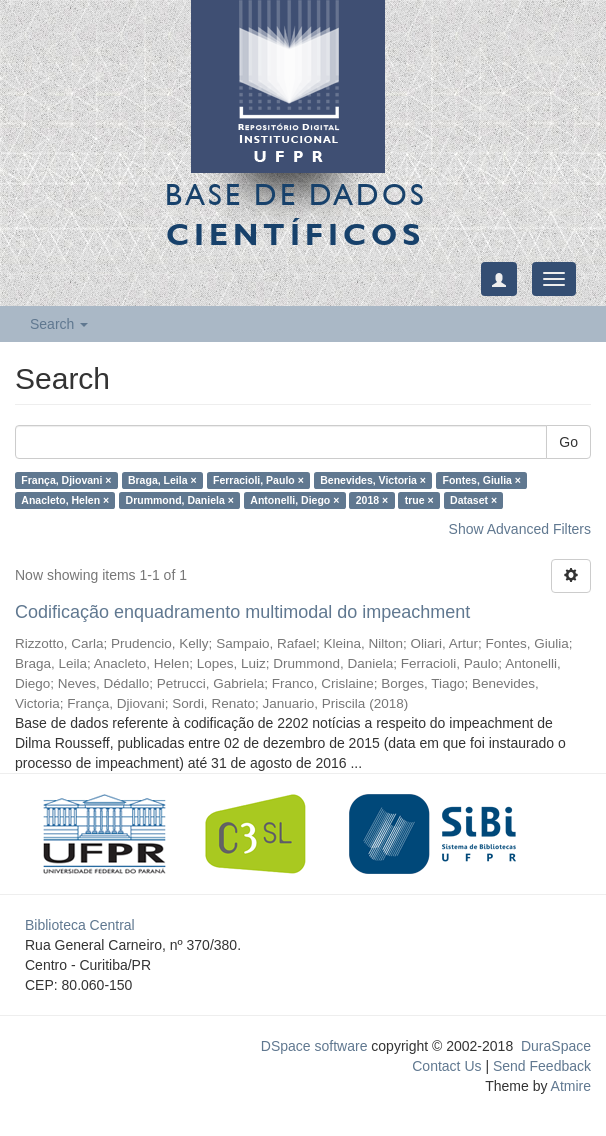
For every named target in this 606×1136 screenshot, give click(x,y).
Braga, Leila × (162, 480)
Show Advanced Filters (520, 529)
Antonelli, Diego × (294, 500)
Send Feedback (542, 1066)
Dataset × (473, 500)
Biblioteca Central (80, 925)
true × (419, 500)
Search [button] (59, 324)
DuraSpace (556, 1046)
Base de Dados (296, 214)
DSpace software (314, 1046)
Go (568, 442)
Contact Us (446, 1066)
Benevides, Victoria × (373, 480)
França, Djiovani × (66, 480)
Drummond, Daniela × (180, 500)
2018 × (372, 500)
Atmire (569, 1086)
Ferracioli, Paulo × (258, 480)
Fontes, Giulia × (481, 480)
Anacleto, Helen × (65, 500)
